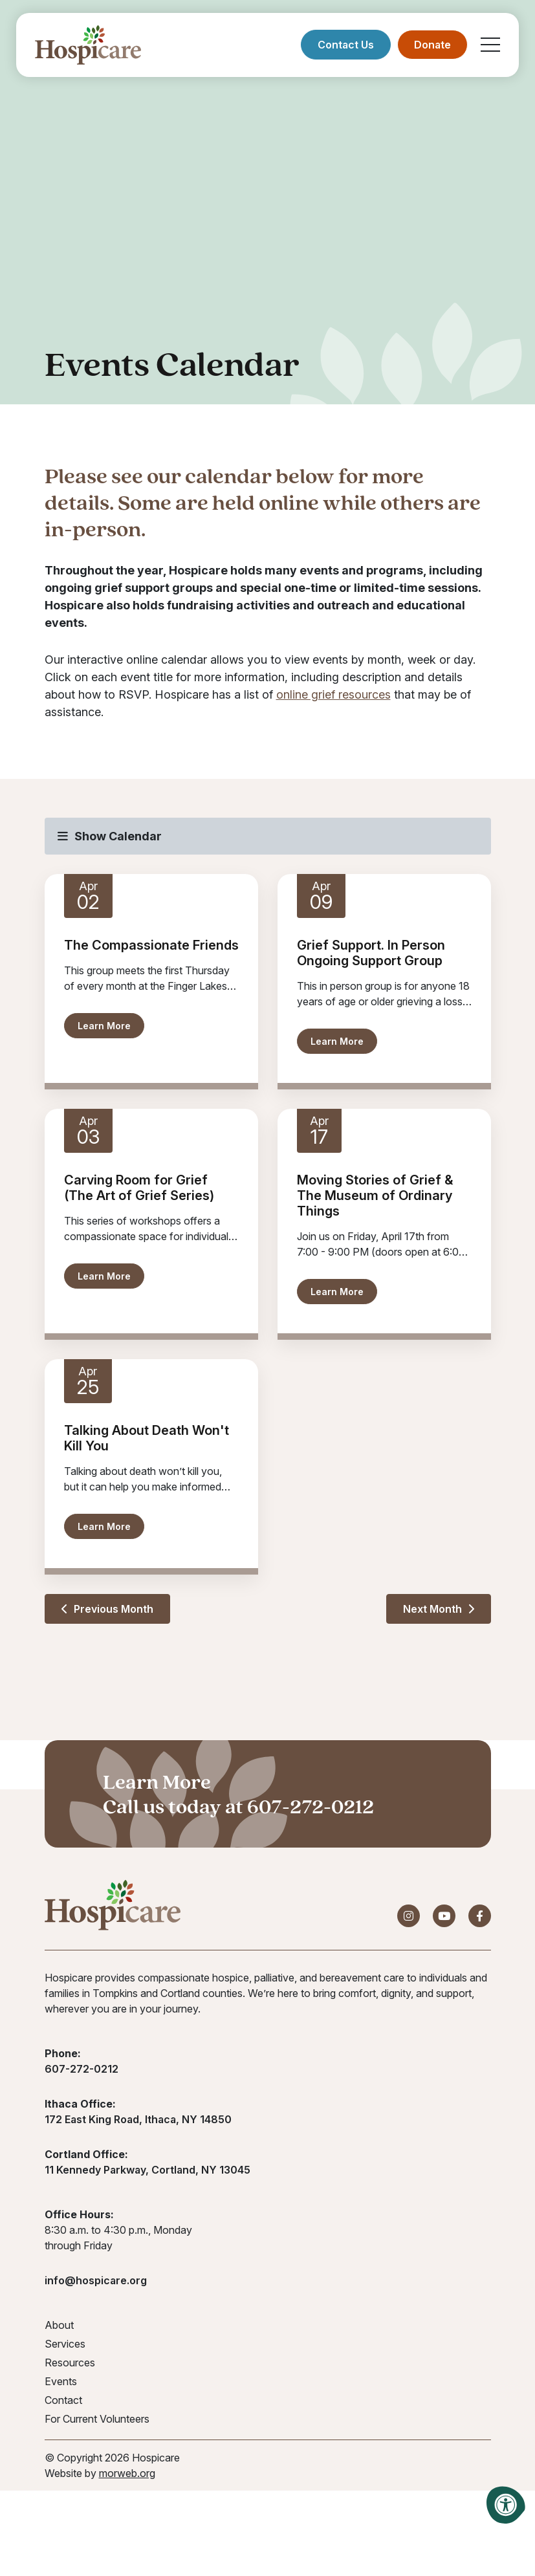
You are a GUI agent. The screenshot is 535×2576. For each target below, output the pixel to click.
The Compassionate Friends (151, 945)
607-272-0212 (310, 1806)
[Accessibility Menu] (505, 2504)
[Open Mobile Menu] (489, 45)
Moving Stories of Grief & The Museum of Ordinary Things (375, 1195)
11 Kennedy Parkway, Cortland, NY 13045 (147, 2169)
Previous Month (107, 1608)
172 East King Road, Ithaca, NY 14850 (138, 2119)
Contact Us (345, 45)
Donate (431, 45)
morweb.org (127, 2473)
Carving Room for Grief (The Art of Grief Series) (139, 1187)
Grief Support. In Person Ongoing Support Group (371, 952)
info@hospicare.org (96, 2280)
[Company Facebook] (479, 1916)
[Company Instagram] (408, 1916)
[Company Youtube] (444, 1916)
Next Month (438, 1608)
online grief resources (333, 694)
